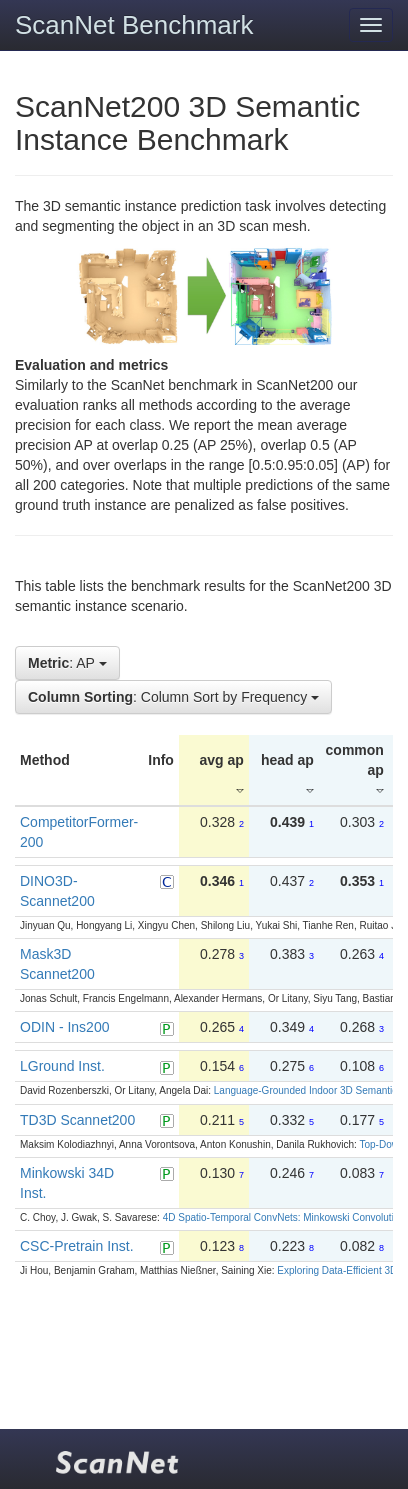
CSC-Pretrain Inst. (77, 1246)
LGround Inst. (62, 1066)
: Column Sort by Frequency (173, 697)
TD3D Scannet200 (77, 1120)
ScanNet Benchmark (134, 25)
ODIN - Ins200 (64, 1027)
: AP (67, 663)
